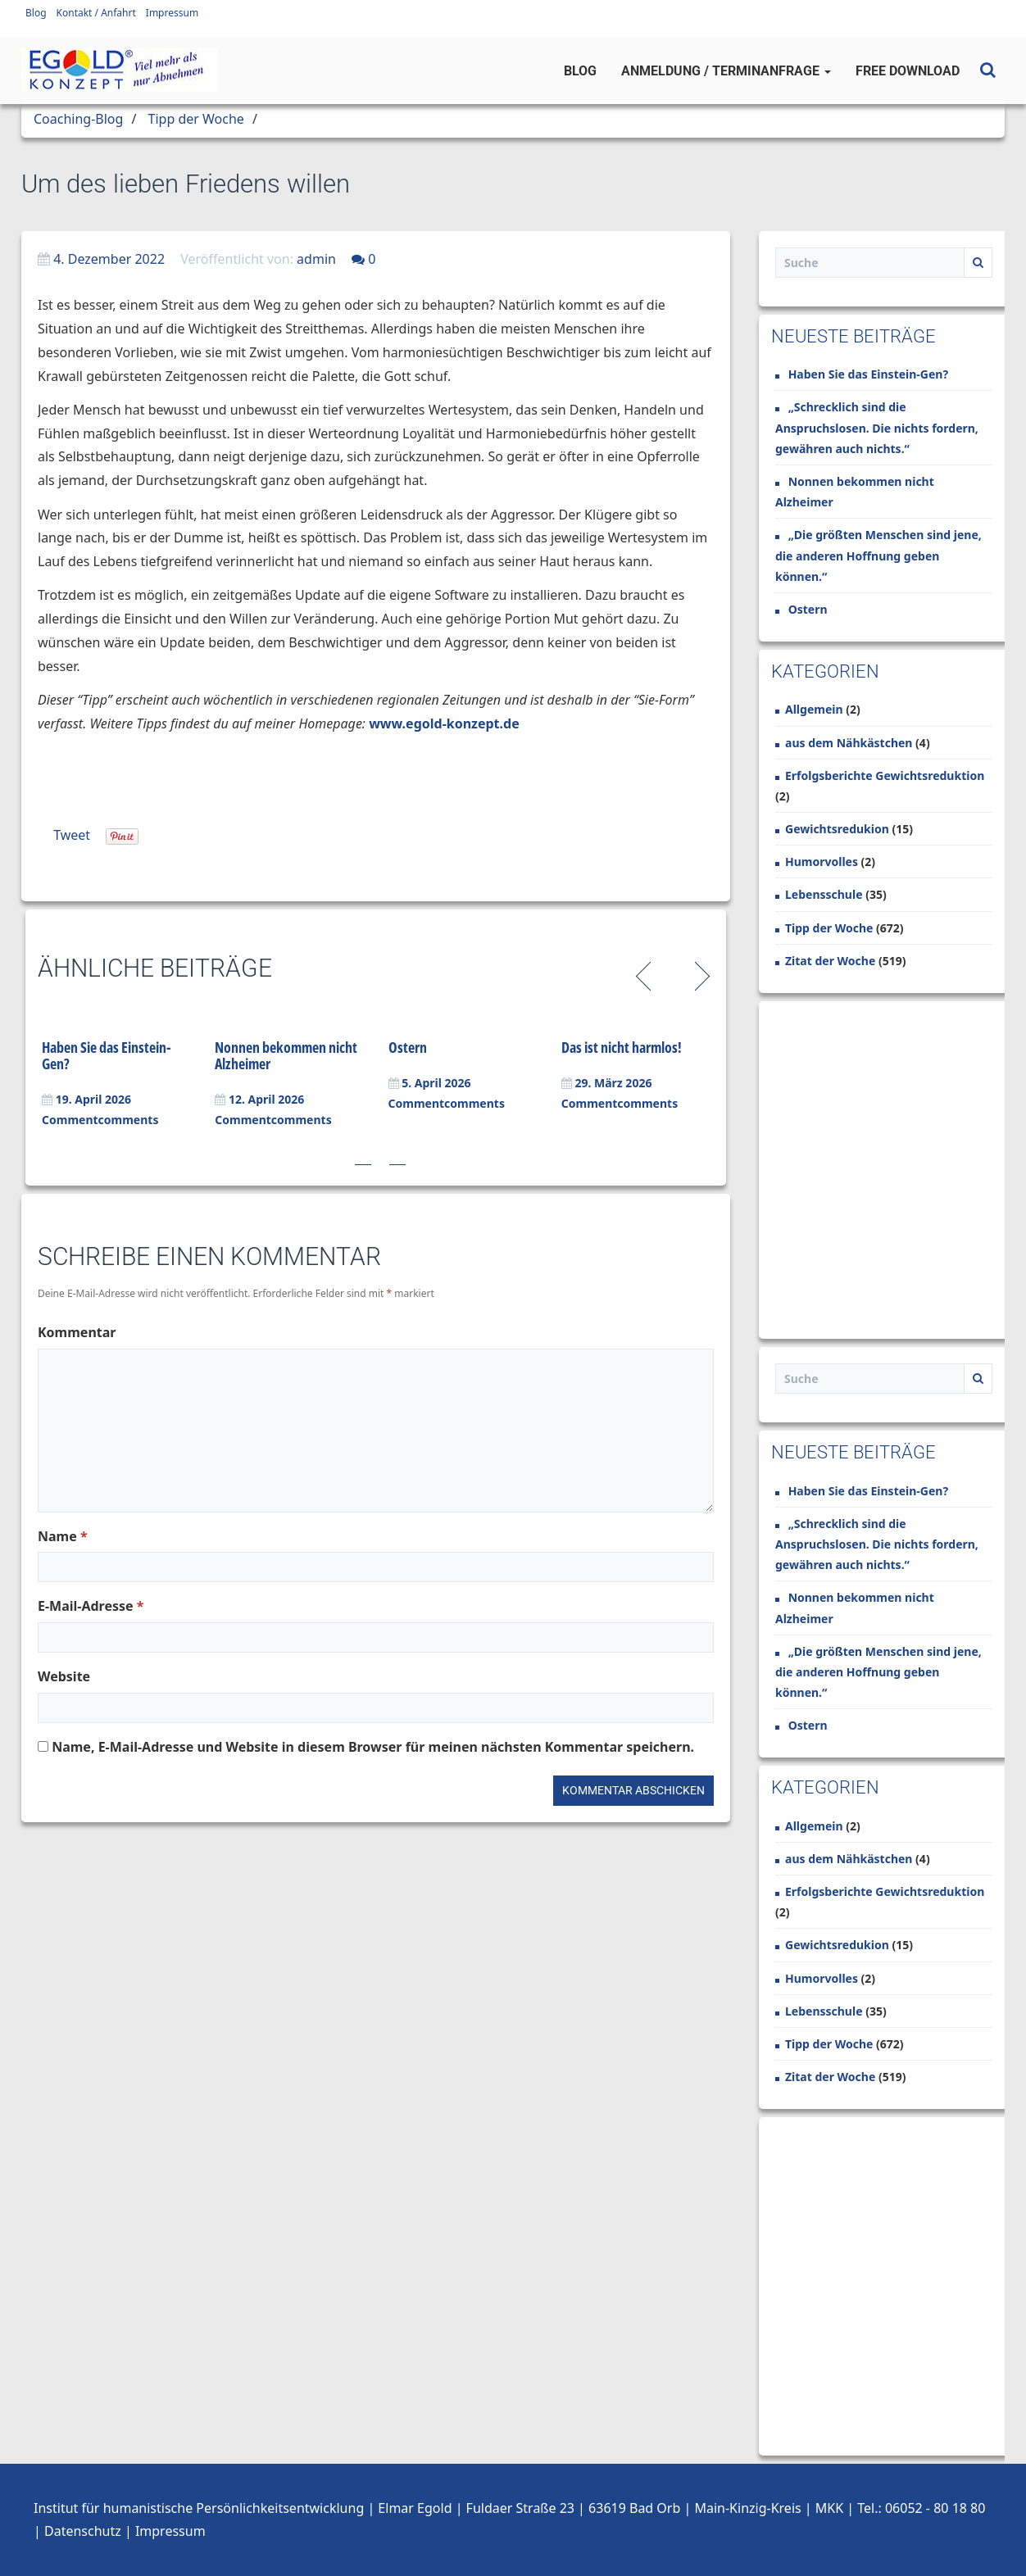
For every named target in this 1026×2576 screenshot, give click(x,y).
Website (64, 1676)
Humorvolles (821, 861)
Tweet (71, 835)
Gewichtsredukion (837, 829)
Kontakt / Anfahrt (96, 13)
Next (699, 974)
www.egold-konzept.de (444, 723)
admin (316, 259)
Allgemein (814, 709)
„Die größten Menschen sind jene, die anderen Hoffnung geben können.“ (878, 555)
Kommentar (77, 1332)
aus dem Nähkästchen (848, 743)
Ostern (407, 1047)
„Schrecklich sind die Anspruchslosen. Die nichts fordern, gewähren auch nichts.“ (876, 427)
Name (63, 1536)
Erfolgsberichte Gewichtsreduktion (884, 775)
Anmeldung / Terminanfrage (726, 71)
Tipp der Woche (196, 119)
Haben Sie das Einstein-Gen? (106, 1055)
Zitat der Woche (830, 960)
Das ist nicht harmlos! (621, 1047)
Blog (36, 13)
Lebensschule (824, 894)
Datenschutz (82, 2531)
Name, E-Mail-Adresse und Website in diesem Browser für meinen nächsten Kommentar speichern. (373, 1747)
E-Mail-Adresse (90, 1606)
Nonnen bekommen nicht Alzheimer (286, 1055)
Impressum (172, 13)
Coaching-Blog (78, 119)
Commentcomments (100, 1119)
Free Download (908, 71)
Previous (646, 974)
